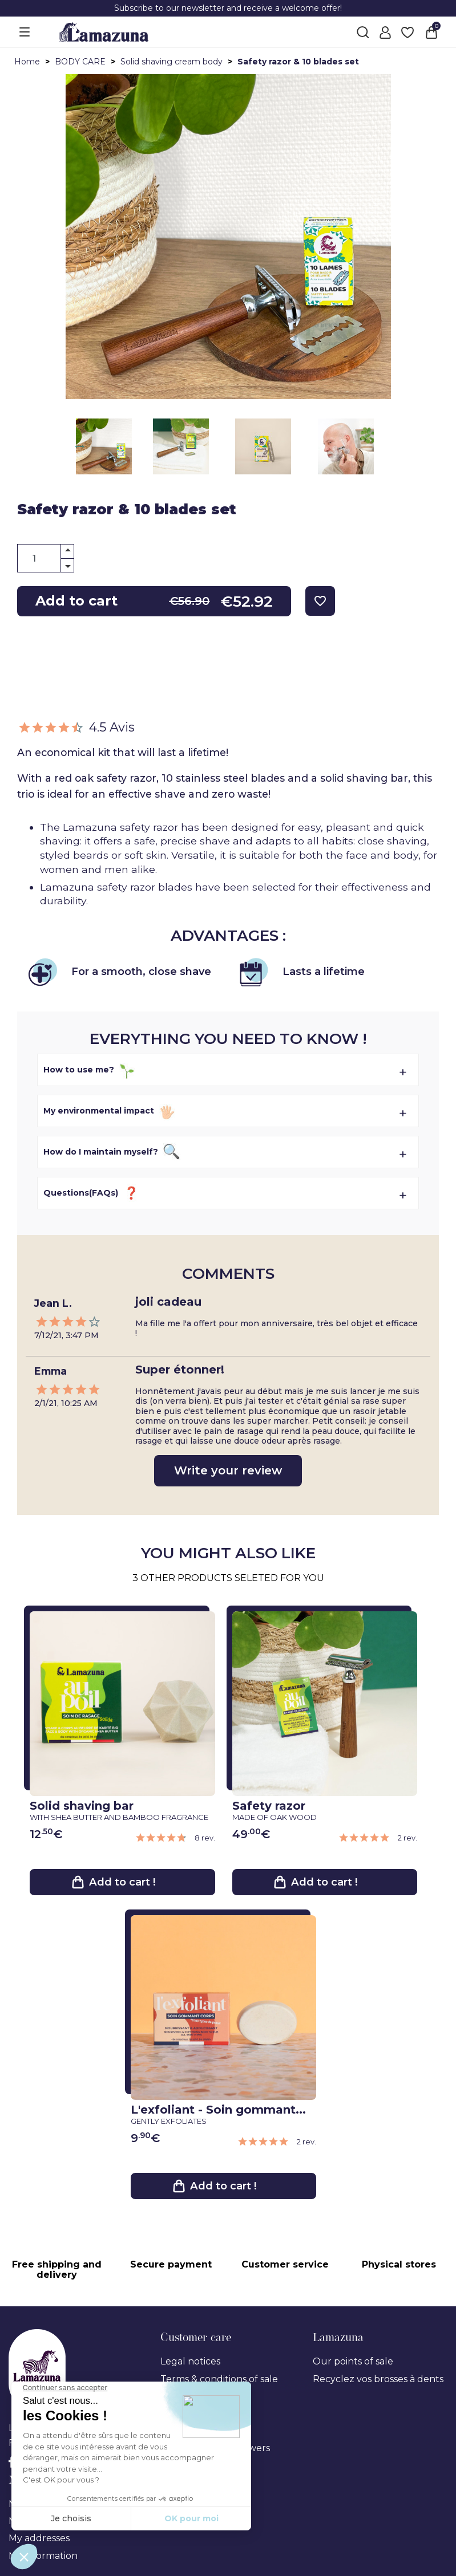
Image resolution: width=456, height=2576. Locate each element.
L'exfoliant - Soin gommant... (220, 2115)
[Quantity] (45, 558)
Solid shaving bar (119, 1810)
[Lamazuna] (104, 31)
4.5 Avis (76, 727)
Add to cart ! (122, 1883)
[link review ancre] (175, 1838)
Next (81, 446)
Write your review (228, 1470)
